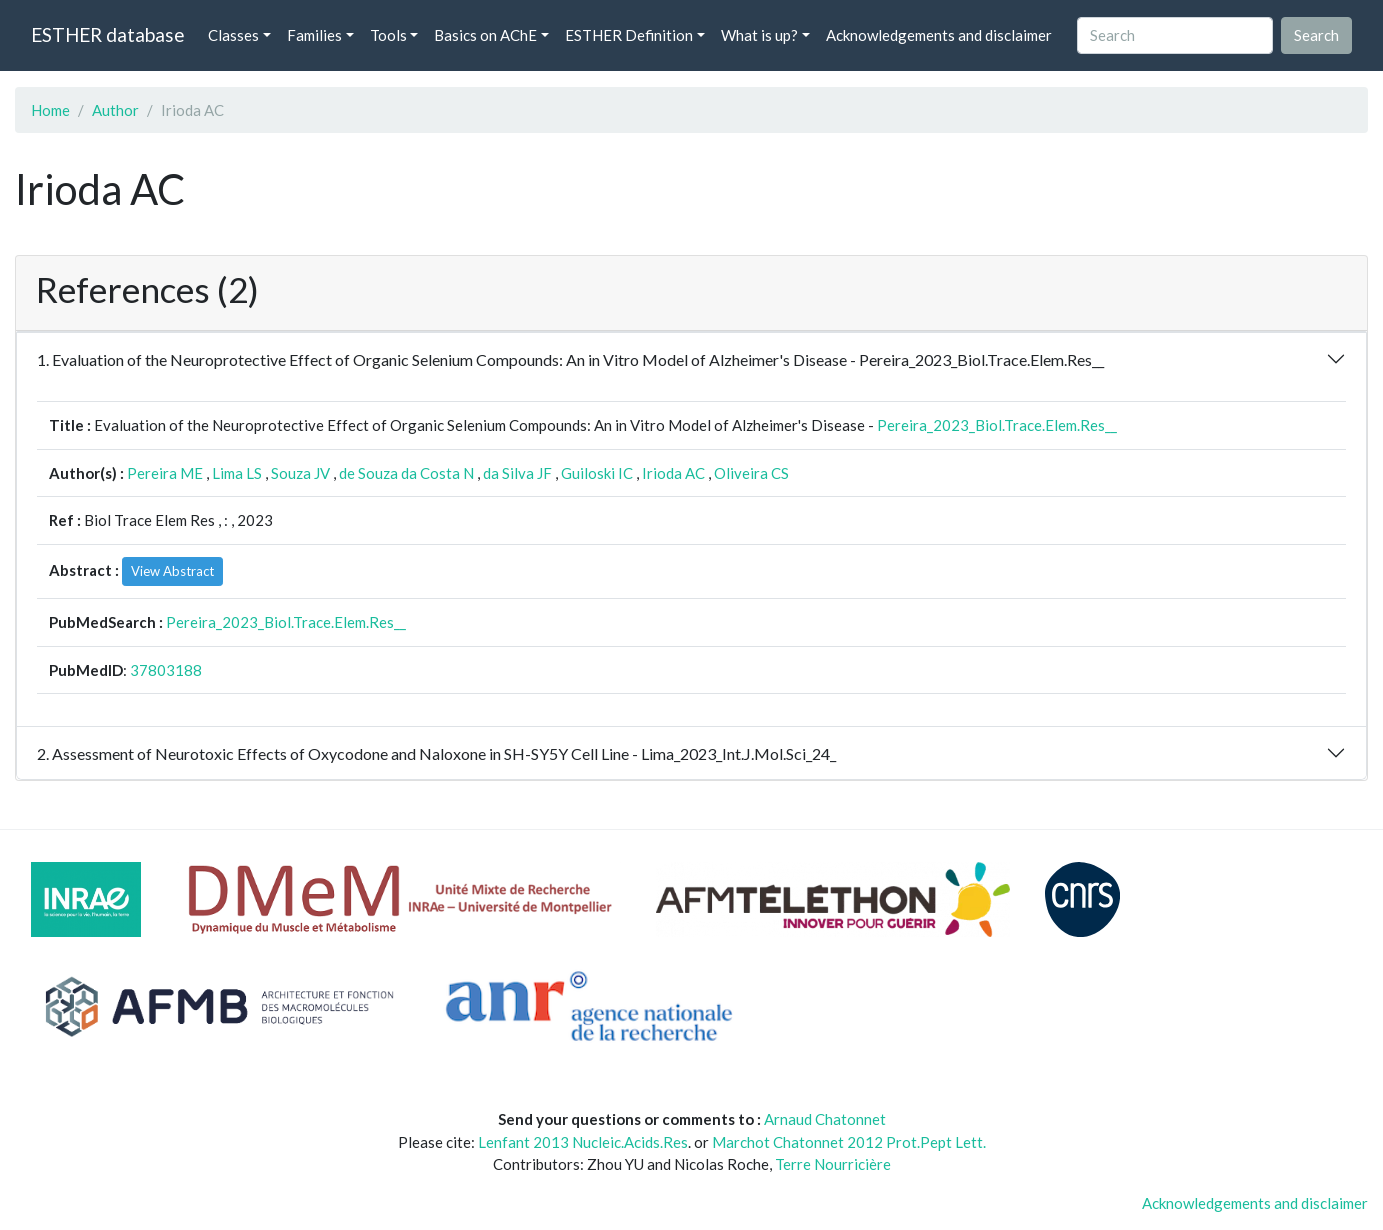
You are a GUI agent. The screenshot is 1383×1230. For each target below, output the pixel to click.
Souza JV (300, 473)
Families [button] (314, 35)
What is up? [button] (759, 35)
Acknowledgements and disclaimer (939, 35)
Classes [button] (233, 35)
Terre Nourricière (833, 1164)
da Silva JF (517, 473)
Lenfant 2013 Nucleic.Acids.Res (583, 1142)
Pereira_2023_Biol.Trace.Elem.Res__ (997, 425)
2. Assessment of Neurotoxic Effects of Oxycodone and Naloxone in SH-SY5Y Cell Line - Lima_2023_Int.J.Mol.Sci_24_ (436, 753)
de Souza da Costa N (406, 473)
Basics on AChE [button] (485, 35)
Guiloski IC (597, 473)
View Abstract (172, 571)
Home (50, 110)
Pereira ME (165, 473)
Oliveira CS (751, 473)
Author (115, 110)
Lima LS (237, 473)
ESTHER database (107, 34)
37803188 (166, 670)
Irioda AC (673, 473)
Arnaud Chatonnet (825, 1119)
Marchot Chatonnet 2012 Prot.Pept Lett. (849, 1142)
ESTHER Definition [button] (629, 35)
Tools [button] (388, 35)
